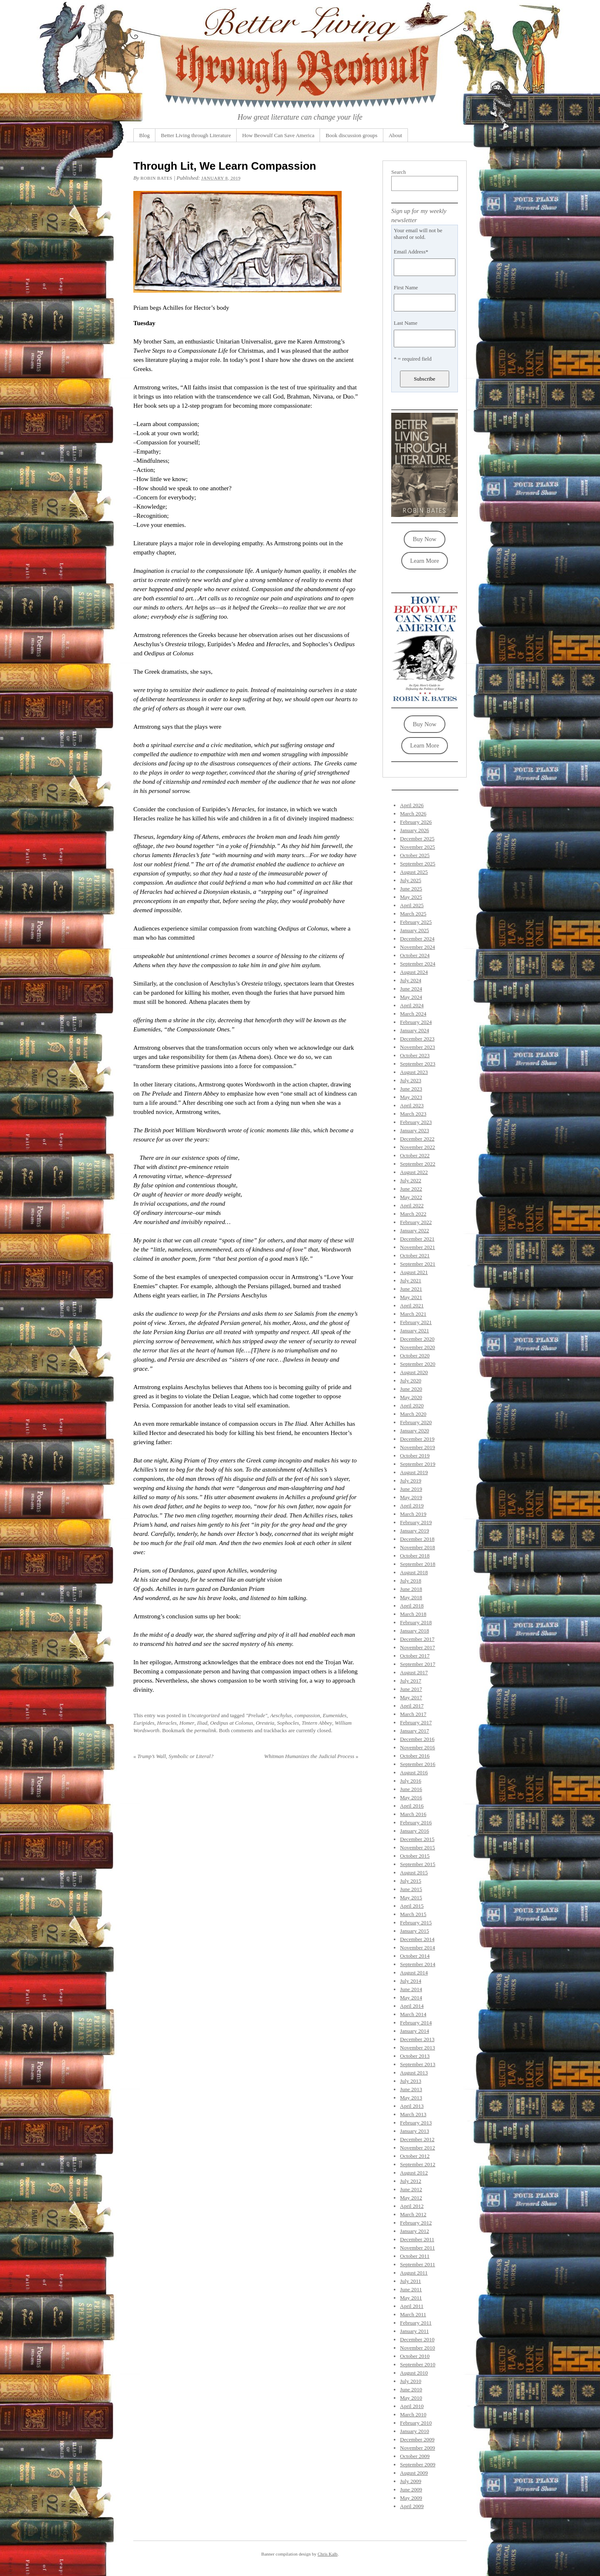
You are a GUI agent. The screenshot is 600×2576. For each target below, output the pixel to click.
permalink (205, 1730)
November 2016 (417, 1747)
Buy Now (424, 539)
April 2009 (412, 2506)
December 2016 (417, 1739)
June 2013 (411, 2089)
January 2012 (414, 2231)
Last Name (406, 323)
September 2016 (417, 1764)
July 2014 (410, 1981)
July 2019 (410, 1480)
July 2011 (410, 2281)
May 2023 (411, 1097)
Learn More (424, 560)
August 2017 (414, 1672)
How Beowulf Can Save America (278, 135)
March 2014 (413, 2014)
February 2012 (416, 2223)
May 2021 (411, 1297)
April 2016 (412, 1806)
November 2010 (417, 2348)
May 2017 (411, 1697)
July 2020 (410, 1380)
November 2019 (417, 1447)
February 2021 (416, 1322)
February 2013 (416, 2122)
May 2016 (411, 1797)
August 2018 (414, 1572)
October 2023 (415, 1055)
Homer (187, 1723)
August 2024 (414, 972)
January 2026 (414, 830)
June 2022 (411, 1189)
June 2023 (411, 1089)
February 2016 (416, 1822)
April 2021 (412, 1305)
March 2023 (413, 1114)
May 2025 (411, 897)
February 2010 (416, 2423)
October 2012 (415, 2156)
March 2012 (413, 2214)
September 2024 (417, 964)
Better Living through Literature (196, 135)
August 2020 (414, 1372)
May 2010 (411, 2398)
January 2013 (414, 2131)
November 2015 (417, 1847)
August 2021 (414, 1272)
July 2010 (410, 2381)
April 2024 (412, 1005)
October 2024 (415, 955)
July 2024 (410, 980)
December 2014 (417, 1939)
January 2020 (414, 1430)
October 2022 (415, 1155)
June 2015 (411, 1889)
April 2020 (412, 1405)
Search (398, 172)
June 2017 (411, 1689)
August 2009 (414, 2473)
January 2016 (414, 1831)
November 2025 (417, 847)
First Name (406, 287)
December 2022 (417, 1139)
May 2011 (411, 2298)
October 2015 (415, 1856)
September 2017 (417, 1664)
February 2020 (416, 1422)
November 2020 (417, 1347)
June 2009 (411, 2489)
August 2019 (414, 1472)
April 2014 (412, 2006)
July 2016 (410, 1781)
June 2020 (411, 1389)
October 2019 (415, 1455)
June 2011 (411, 2289)
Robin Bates (156, 178)
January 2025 (414, 930)
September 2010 (417, 2364)
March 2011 (413, 2314)
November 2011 (417, 2248)
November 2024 (417, 947)
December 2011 (417, 2239)
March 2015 (413, 1914)
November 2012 (417, 2148)
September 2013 (417, 2064)
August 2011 (414, 2273)
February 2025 (416, 922)
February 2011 (416, 2323)
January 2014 (414, 2031)
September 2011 (417, 2264)
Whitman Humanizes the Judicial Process (311, 1756)
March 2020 (413, 1414)
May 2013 (411, 2097)
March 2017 (413, 1714)
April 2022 (412, 1205)
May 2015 (411, 1897)
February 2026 (416, 822)
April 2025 (412, 905)
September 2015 (417, 1864)
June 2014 (411, 1989)
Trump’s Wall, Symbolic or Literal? (173, 1756)
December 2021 (417, 1239)
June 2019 (411, 1489)
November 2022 (417, 1147)
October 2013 (415, 2056)
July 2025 (410, 880)
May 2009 (411, 2498)
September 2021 (417, 1264)
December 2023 (417, 1039)
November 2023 (417, 1047)
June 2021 (411, 1289)
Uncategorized (204, 1715)
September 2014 (417, 1964)
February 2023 (416, 1122)
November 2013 (417, 2047)
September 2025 (417, 863)
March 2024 (413, 1014)
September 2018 (417, 1564)
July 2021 (410, 1280)
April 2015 (412, 1906)
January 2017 (414, 1731)
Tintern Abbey (317, 1723)
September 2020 (417, 1364)
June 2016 (411, 1789)
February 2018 (416, 1622)
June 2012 (411, 2189)
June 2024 (411, 989)
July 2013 (410, 2081)
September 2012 (417, 2164)
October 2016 (415, 1756)
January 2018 (414, 1631)
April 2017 (412, 1706)
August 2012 (414, 2173)
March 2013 (413, 2114)
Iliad (202, 1723)
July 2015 (410, 1881)
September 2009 (417, 2464)
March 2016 (413, 1814)
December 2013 (417, 2039)
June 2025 (411, 888)
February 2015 (416, 1922)
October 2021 (415, 1255)
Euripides (144, 1723)
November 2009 (417, 2448)
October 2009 (415, 2456)
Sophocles (288, 1723)
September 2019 (417, 1464)
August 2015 (414, 1872)
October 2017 (415, 1656)
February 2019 (416, 1522)
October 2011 (415, 2256)
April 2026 (412, 805)
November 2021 (417, 1247)
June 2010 (411, 2389)
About (395, 135)
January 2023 (414, 1130)
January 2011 (414, 2331)
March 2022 (413, 1214)
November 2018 (417, 1547)
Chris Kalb (328, 2553)
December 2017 (417, 1639)
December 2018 (417, 1539)
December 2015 (417, 1839)
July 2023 (410, 1080)
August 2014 (414, 1972)
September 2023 (417, 1064)
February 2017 (416, 1722)
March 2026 (413, 813)
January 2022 (414, 1230)
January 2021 (414, 1330)
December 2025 (417, 838)
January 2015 (414, 1931)
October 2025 (415, 855)
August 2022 (414, 1172)
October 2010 (415, 2356)
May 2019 (411, 1497)
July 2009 (410, 2481)
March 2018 (413, 1614)
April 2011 (411, 2306)
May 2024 (411, 997)
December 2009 (417, 2439)
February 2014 (416, 2022)
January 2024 (414, 1030)
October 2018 (415, 1556)
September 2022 (417, 1164)
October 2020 (415, 1355)
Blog (144, 135)
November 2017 (417, 1647)
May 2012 (411, 2198)
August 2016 (414, 1772)
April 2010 (412, 2406)
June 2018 (411, 1589)
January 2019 (414, 1531)
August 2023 (414, 1072)
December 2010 (417, 2339)
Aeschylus (281, 1715)
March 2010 (413, 2414)
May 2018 (411, 1597)
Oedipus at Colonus (231, 1723)
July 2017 (410, 1681)
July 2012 (410, 2181)
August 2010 (414, 2373)
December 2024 (417, 939)
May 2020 (411, 1397)
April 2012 (412, 2206)
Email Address (411, 251)
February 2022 (416, 1222)
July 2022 (410, 1180)
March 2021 (413, 1314)
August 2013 (414, 2072)
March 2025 (413, 914)
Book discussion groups (351, 135)
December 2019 (417, 1439)
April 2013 (412, 2106)
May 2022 (411, 1197)
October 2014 (415, 1956)
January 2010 (414, 2431)
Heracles (167, 1723)
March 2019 (413, 1514)
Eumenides (335, 1715)
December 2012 (417, 2139)
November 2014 (417, 1947)
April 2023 (412, 1105)
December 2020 (417, 1339)
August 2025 (414, 872)
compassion (307, 1715)
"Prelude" (257, 1715)
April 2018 (412, 1606)
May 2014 (411, 1997)
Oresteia (265, 1723)
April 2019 (412, 1505)
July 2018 (410, 1581)
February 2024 (416, 1022)
